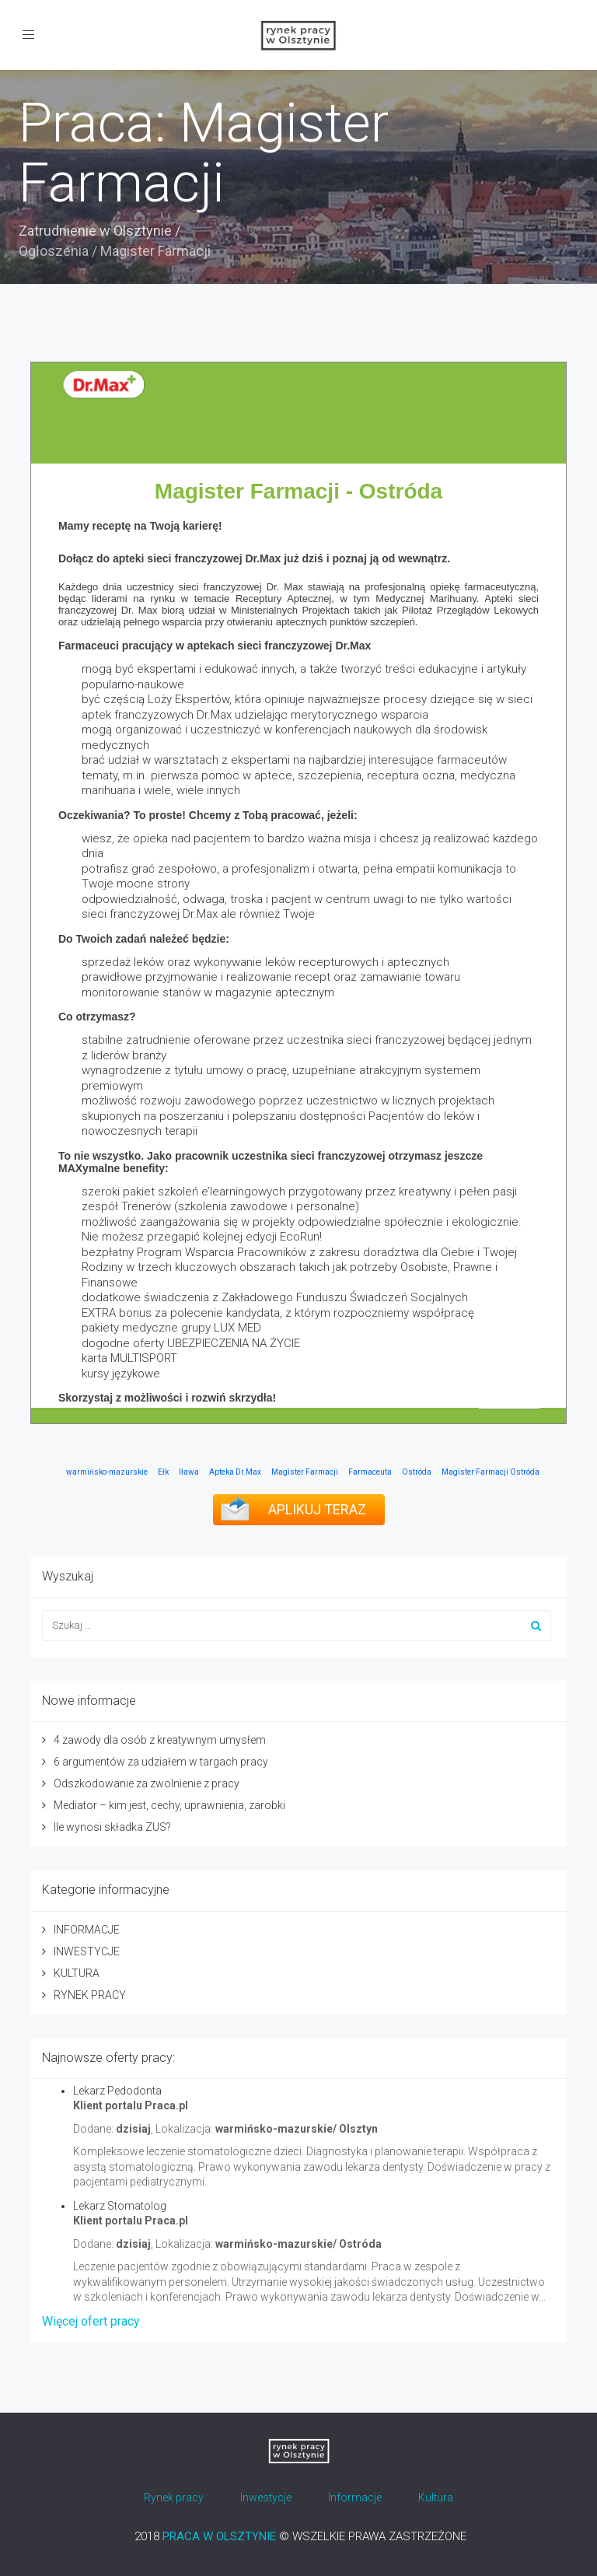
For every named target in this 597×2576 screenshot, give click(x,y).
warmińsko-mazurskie (107, 1472)
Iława (189, 1472)
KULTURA (77, 1973)
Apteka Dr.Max (235, 1472)
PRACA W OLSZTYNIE (219, 2536)
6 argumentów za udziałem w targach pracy (161, 1761)
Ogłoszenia (54, 251)
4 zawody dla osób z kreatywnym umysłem (160, 1740)
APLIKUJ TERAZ (317, 1509)
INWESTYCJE (87, 1951)
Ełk (163, 1472)
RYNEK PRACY (90, 1995)
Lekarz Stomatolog (119, 2206)
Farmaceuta (370, 1472)
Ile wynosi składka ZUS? (112, 1827)
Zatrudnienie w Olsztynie (95, 230)
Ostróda (416, 1472)
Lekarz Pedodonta (117, 2090)
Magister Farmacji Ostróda (490, 1472)
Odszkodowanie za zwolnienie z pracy (146, 1783)
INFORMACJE (87, 1929)
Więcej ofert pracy (91, 2321)
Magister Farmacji (304, 1472)
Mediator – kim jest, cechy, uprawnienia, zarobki (169, 1805)
